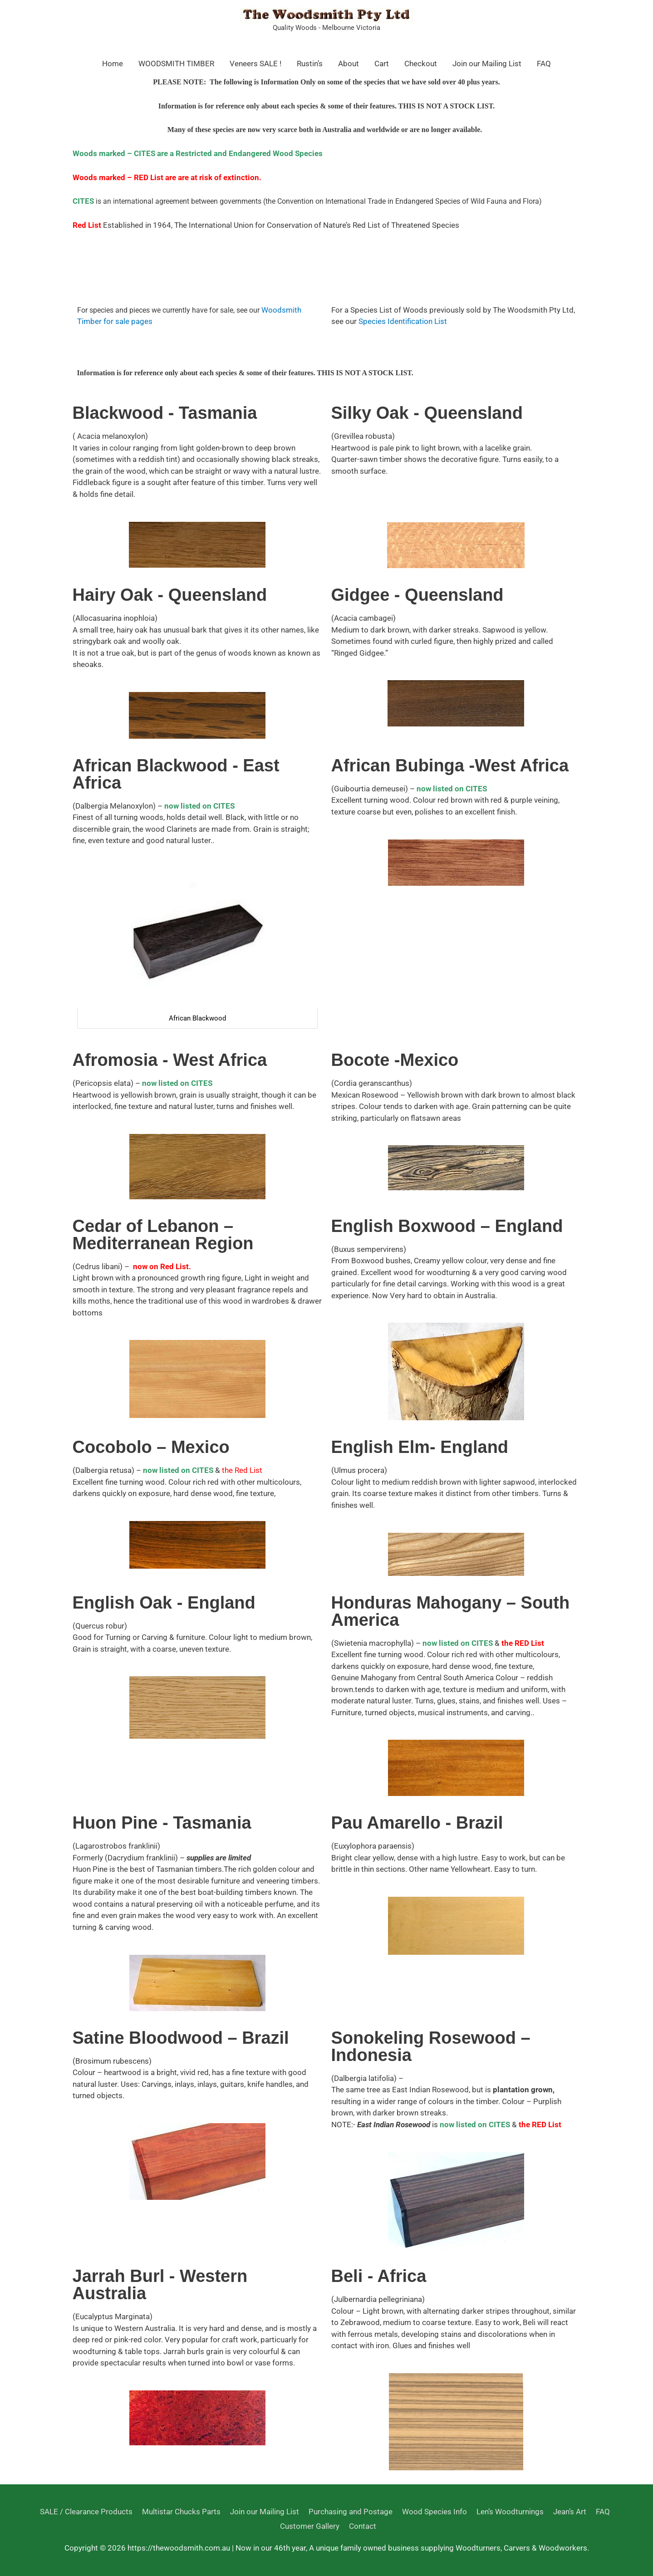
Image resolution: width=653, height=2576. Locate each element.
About (348, 63)
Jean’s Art (569, 2511)
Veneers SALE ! (255, 63)
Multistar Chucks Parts (181, 2511)
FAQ (544, 63)
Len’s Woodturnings (509, 2511)
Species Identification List (402, 321)
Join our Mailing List (486, 63)
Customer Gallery (310, 2526)
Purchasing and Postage (350, 2511)
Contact (363, 2526)
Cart (381, 63)
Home (112, 63)
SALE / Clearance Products (85, 2511)
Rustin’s (310, 63)
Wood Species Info (434, 2511)
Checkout (420, 63)
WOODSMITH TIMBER (176, 63)
